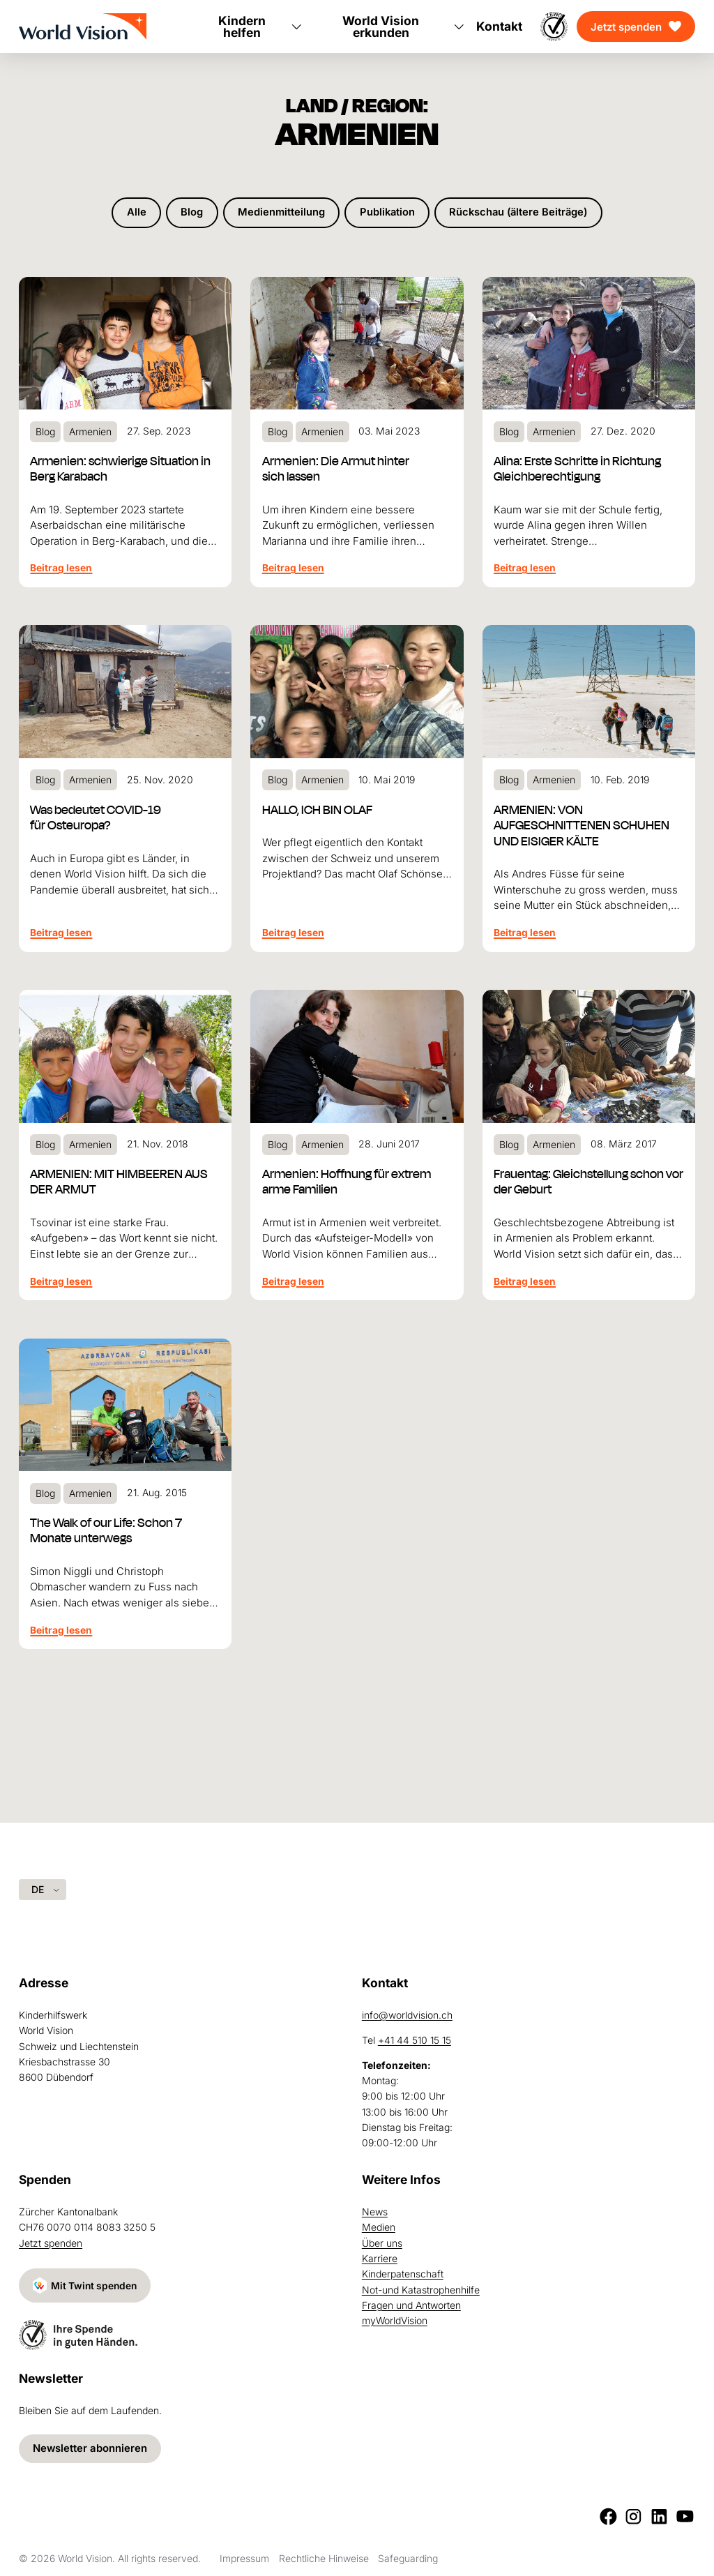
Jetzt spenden (626, 26)
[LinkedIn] (659, 2516)
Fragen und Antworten (411, 2304)
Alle (132, 213)
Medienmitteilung (278, 213)
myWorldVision (394, 2320)
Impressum (244, 2558)
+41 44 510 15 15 (414, 2039)
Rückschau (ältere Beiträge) (521, 213)
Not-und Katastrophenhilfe (421, 2289)
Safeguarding (408, 2558)
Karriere (379, 2258)
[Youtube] (685, 2516)
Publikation (386, 213)
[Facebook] (608, 2516)
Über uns (382, 2242)
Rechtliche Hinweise (324, 2558)
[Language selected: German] (42, 1889)
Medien (378, 2226)
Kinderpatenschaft (402, 2273)
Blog (188, 213)
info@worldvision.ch (407, 2014)
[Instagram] (633, 2516)
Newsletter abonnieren (90, 2448)
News (375, 2211)
